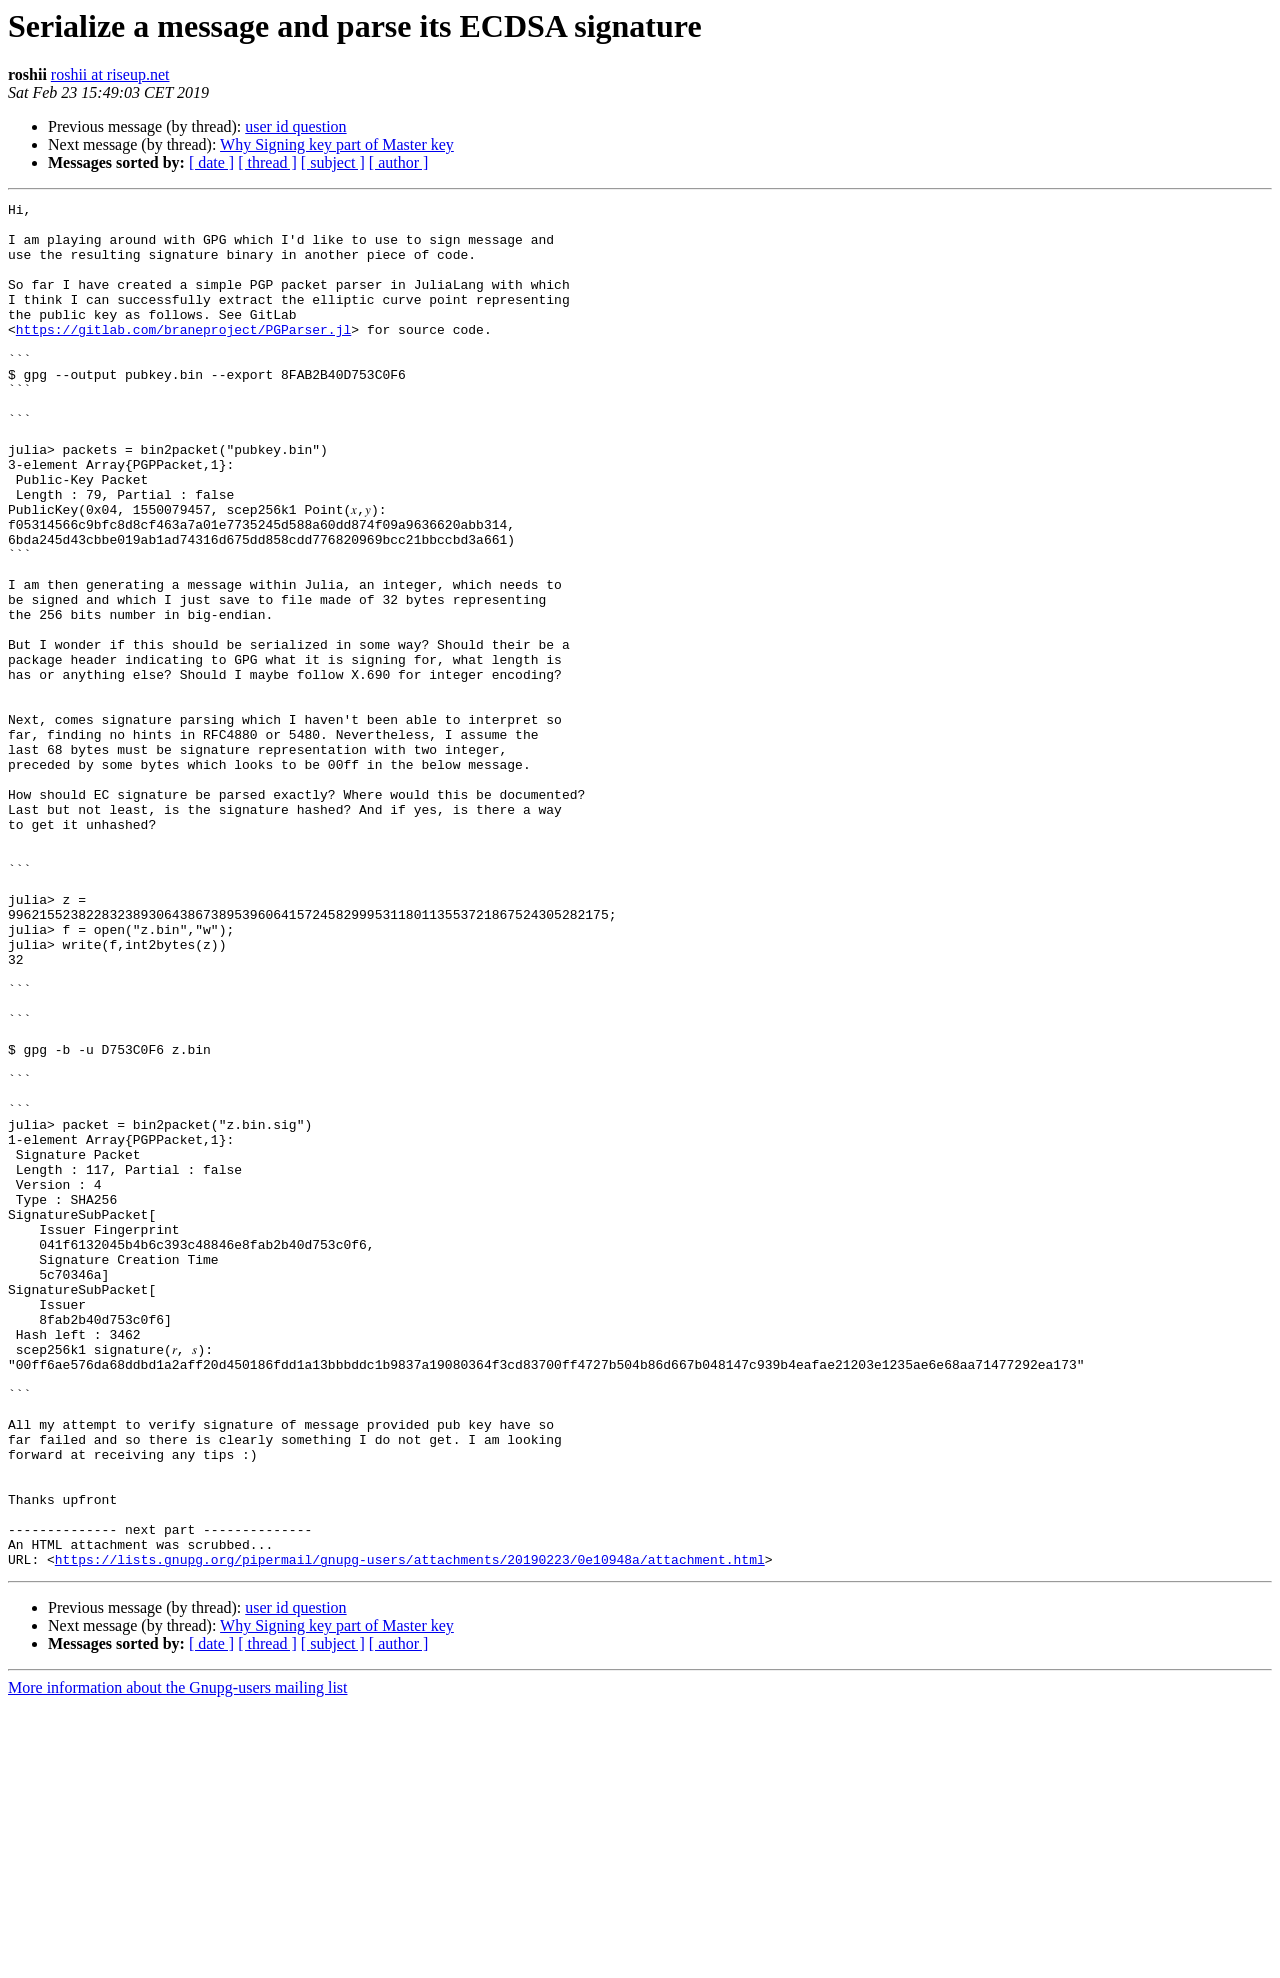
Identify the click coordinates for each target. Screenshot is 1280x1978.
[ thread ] (267, 162)
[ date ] (211, 162)
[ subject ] (333, 162)
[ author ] (399, 162)
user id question (295, 126)
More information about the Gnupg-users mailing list (178, 1960)
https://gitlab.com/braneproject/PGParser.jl (183, 356)
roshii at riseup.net (110, 74)
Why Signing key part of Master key (337, 144)
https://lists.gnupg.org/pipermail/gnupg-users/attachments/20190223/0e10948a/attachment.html (410, 1832)
